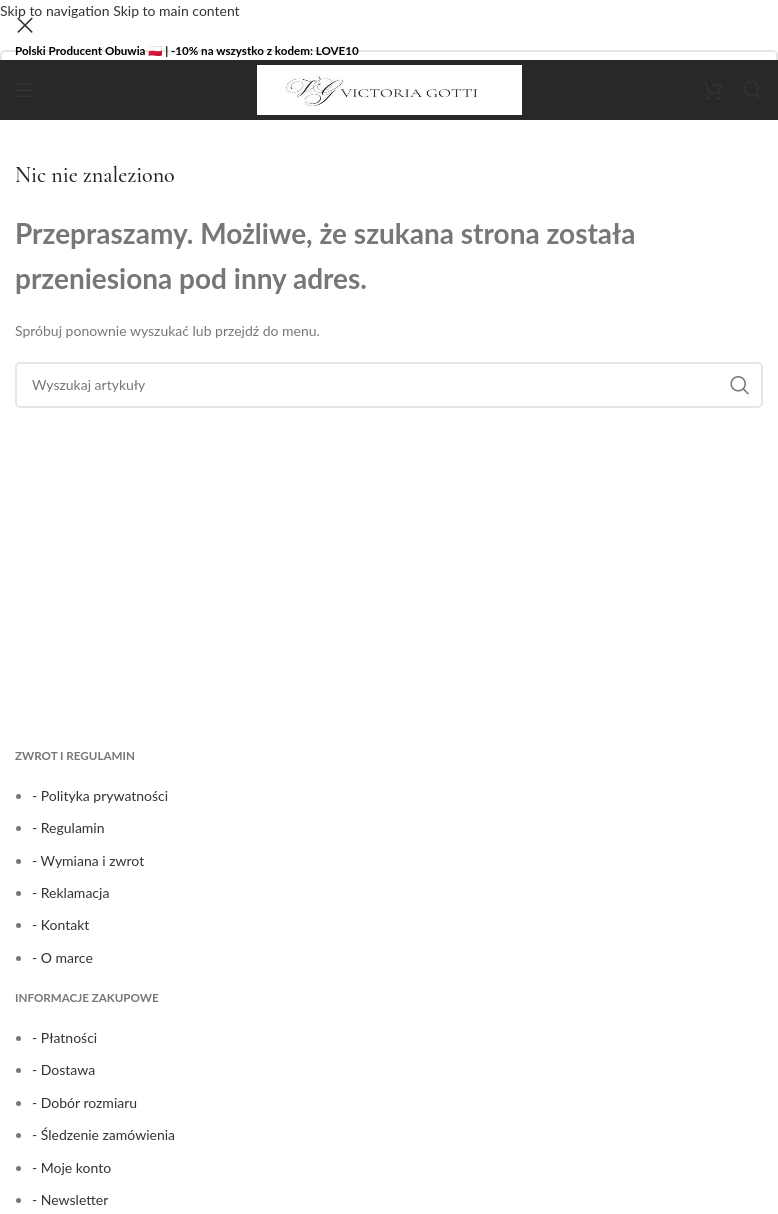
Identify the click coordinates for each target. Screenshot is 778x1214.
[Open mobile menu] (25, 90)
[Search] (753, 90)
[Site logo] (389, 88)
